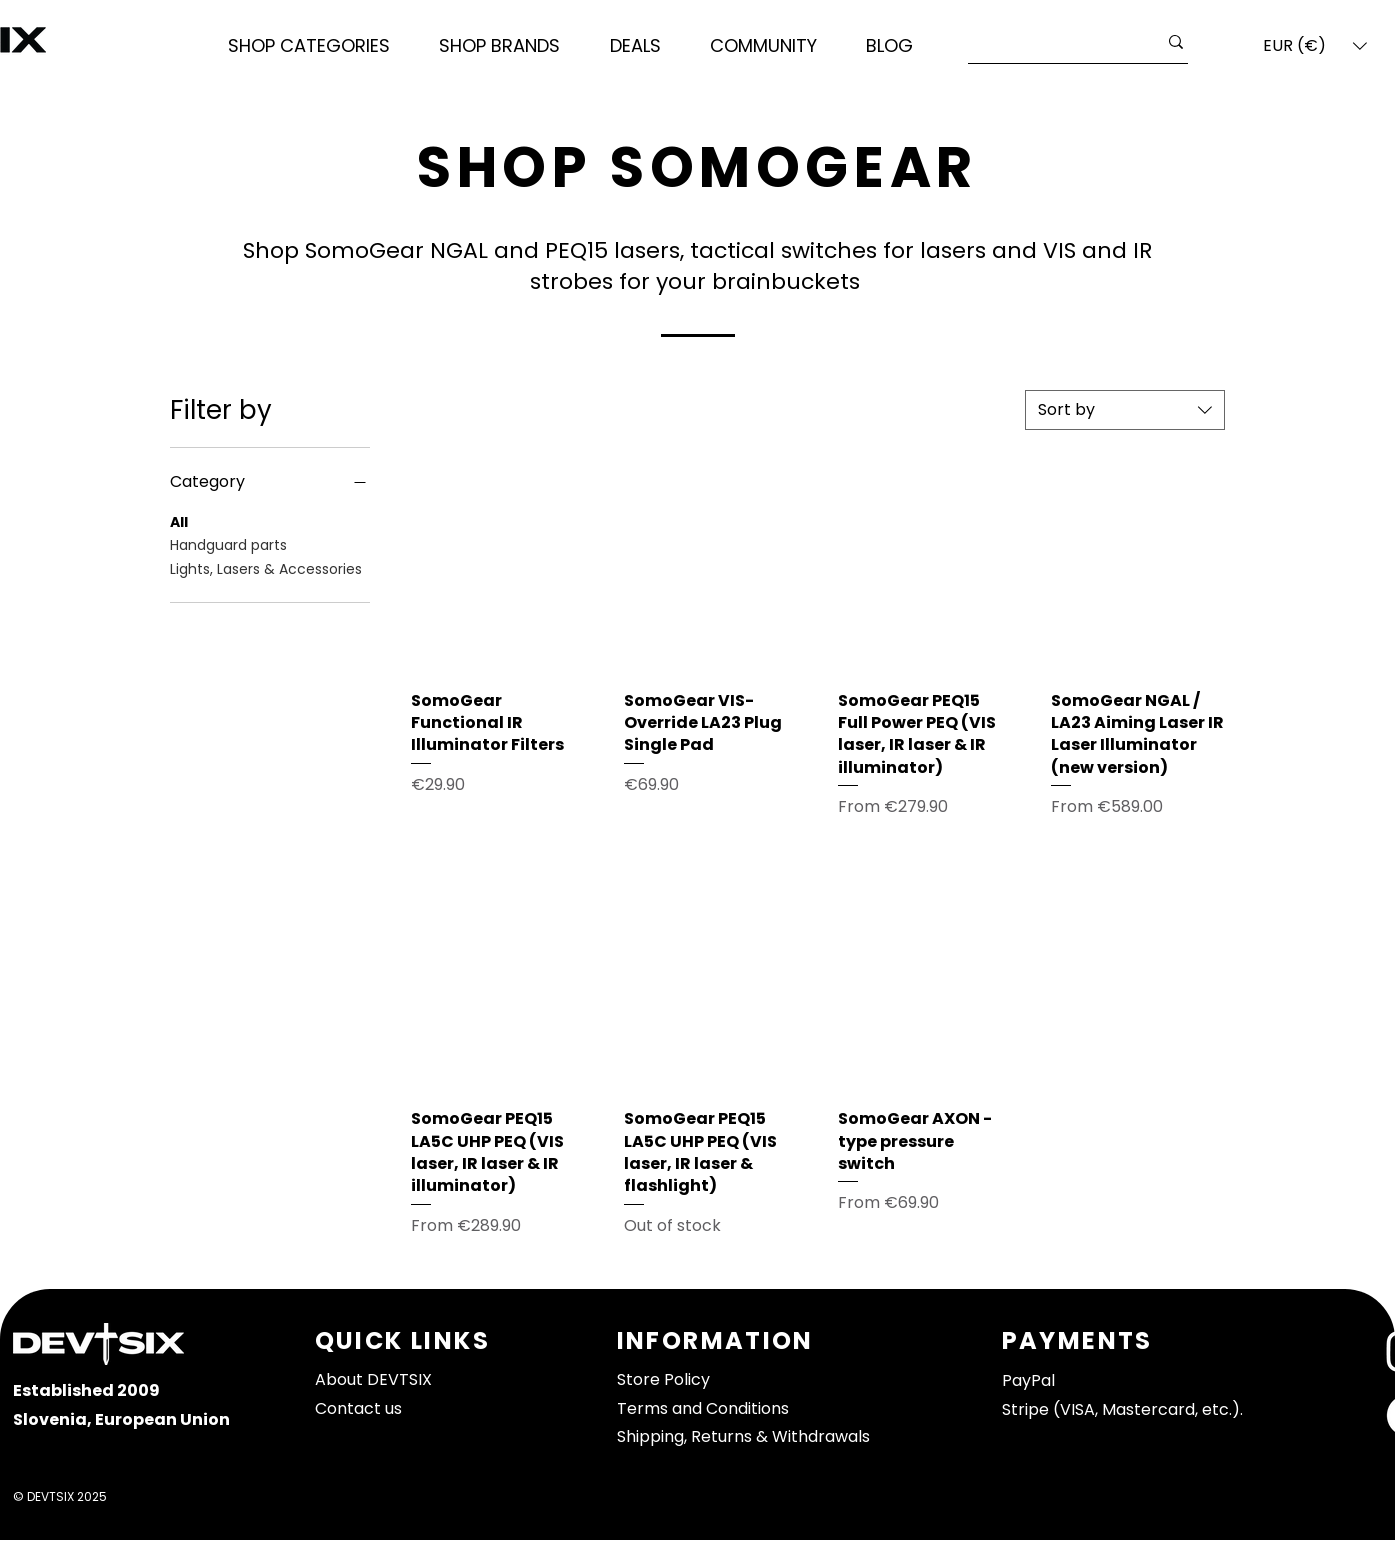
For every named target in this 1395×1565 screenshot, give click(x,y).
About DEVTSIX (373, 1379)
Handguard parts (228, 544)
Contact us (358, 1408)
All (179, 521)
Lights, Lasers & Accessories (266, 568)
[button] (309, 46)
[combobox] (1125, 410)
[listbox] (1315, 46)
